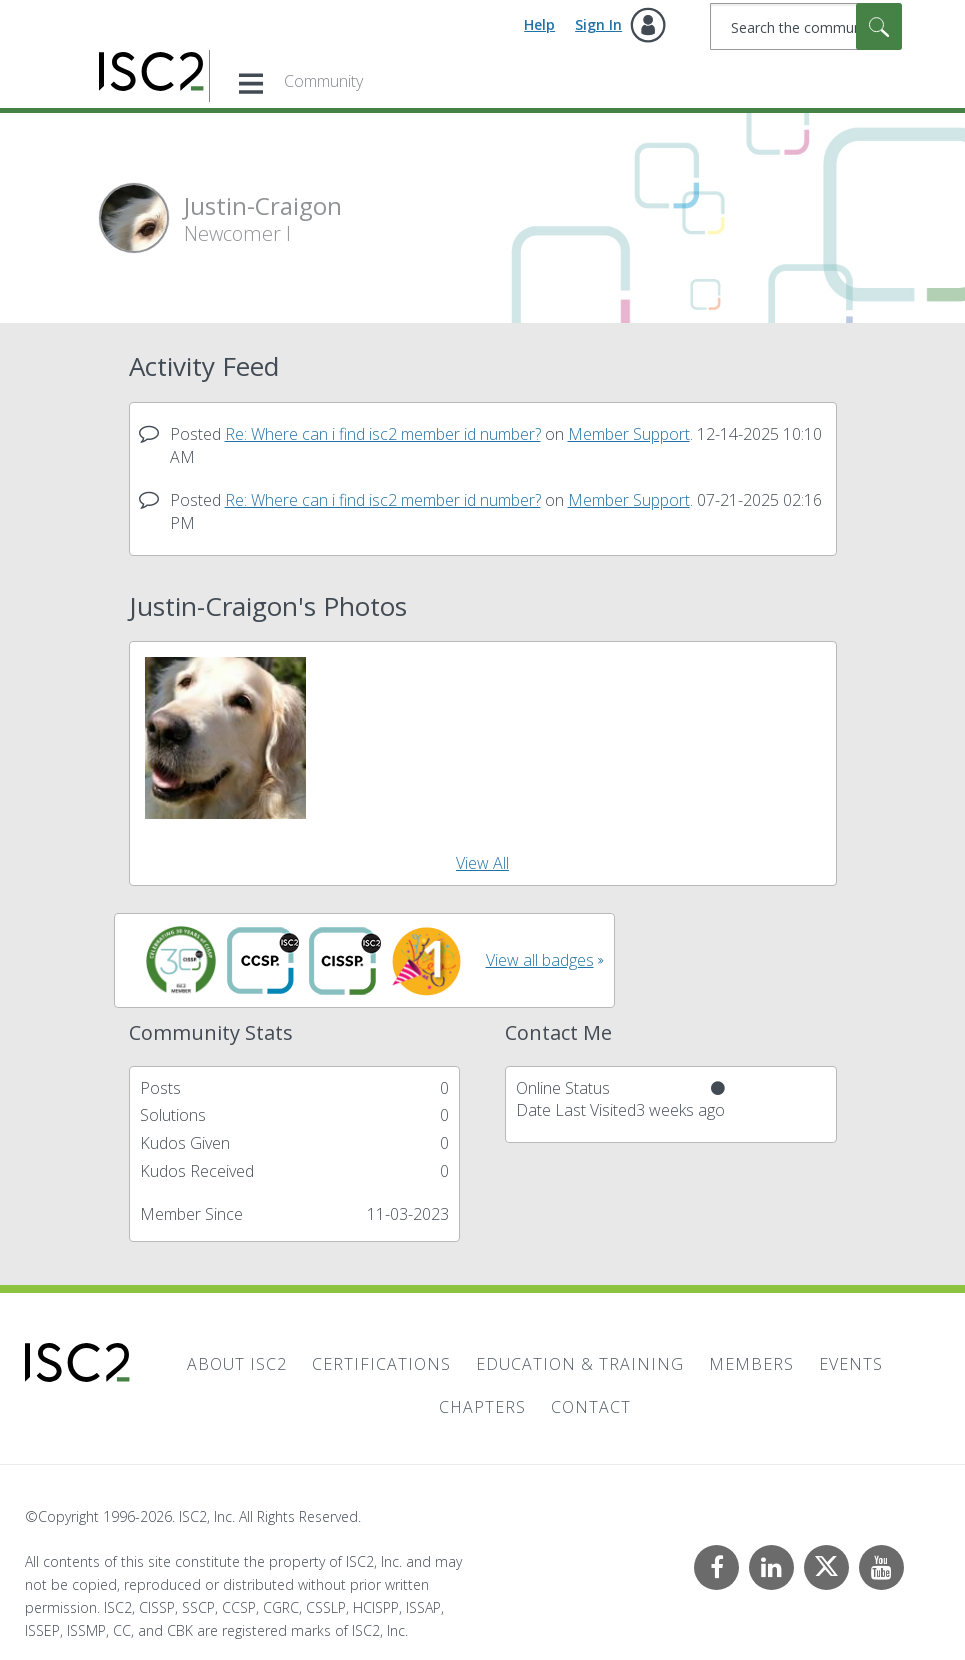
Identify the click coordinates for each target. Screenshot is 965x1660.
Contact (591, 1407)
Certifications (381, 1364)
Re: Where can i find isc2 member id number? (383, 434)
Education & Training (580, 1364)
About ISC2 (237, 1364)
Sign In (598, 24)
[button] (226, 738)
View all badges (540, 960)
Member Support (629, 434)
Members (751, 1364)
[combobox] (806, 26)
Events (851, 1364)
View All (482, 863)
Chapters (482, 1407)
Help (539, 24)
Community (323, 81)
